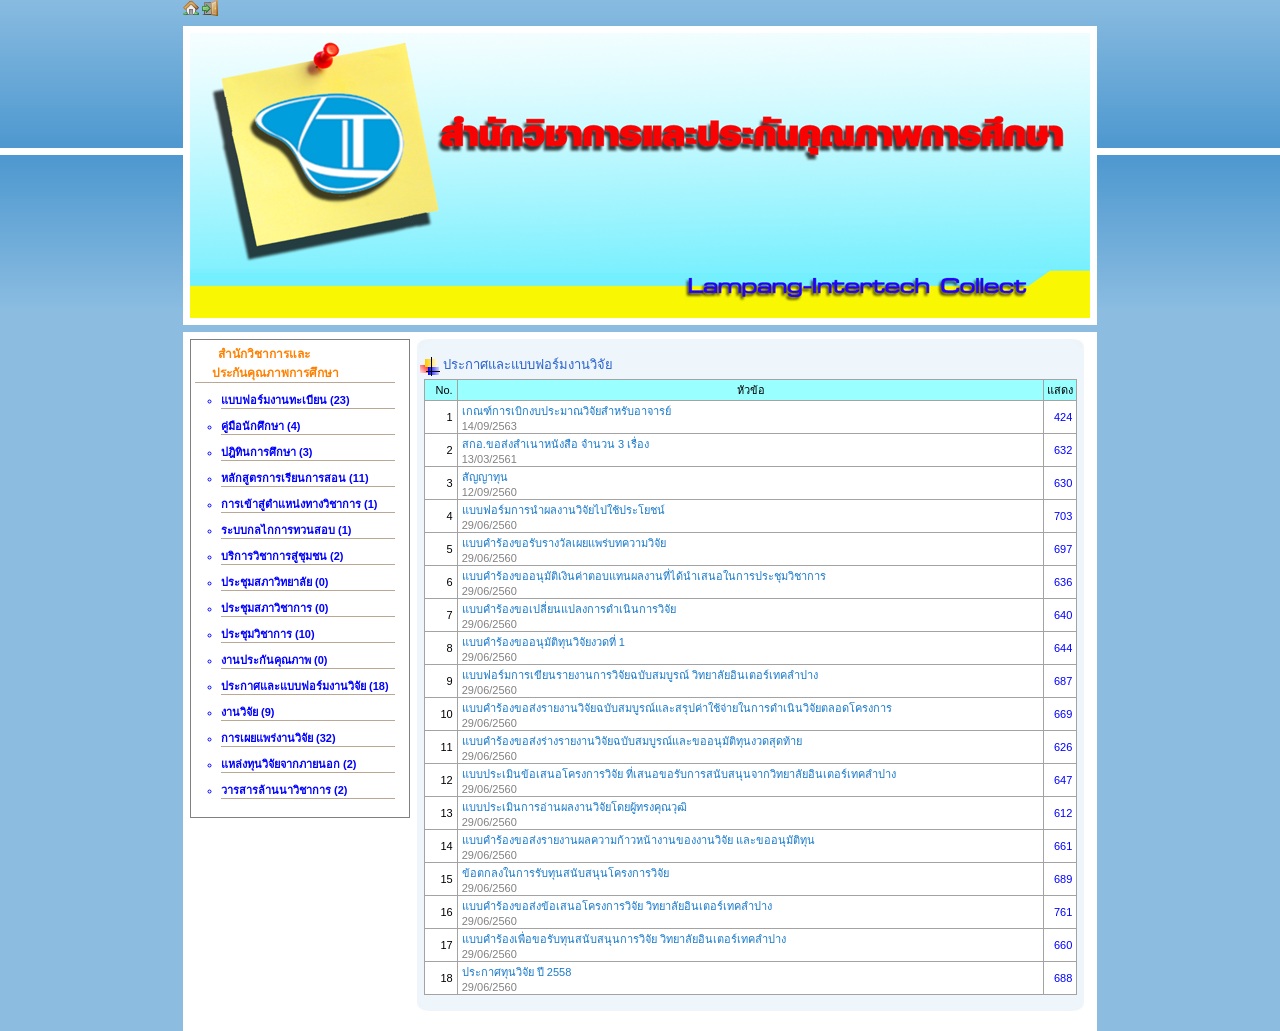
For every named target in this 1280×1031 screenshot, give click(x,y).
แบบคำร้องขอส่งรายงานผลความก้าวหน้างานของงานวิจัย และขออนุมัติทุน (638, 840)
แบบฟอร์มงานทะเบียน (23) (285, 400)
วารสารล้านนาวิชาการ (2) (284, 790)
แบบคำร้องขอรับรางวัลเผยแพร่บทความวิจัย (564, 543)
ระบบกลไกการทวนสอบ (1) (286, 530)
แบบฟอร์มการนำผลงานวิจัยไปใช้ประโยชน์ (563, 510)
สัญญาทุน (485, 477)
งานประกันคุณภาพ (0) (274, 660)
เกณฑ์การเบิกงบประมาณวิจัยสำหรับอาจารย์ (566, 411)
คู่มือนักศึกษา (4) (261, 426)
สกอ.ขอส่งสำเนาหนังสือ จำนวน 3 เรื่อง (555, 444)
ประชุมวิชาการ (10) (268, 634)
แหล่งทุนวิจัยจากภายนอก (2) (289, 764)
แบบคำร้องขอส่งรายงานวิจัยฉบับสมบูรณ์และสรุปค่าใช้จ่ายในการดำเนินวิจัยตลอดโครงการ (677, 708)
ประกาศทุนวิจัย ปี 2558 (517, 972)
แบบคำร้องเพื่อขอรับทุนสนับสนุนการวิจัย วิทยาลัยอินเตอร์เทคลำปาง (624, 939)
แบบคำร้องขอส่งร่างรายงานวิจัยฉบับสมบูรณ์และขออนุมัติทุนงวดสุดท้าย (632, 741)
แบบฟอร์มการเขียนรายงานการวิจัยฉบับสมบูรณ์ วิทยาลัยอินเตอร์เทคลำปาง (640, 675)
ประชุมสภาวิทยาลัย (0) (275, 582)
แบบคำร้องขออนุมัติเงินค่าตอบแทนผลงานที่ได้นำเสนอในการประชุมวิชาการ (644, 576)
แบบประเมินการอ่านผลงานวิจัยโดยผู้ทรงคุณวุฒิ (574, 807)
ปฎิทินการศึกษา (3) (267, 452)
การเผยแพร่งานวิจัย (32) (278, 738)
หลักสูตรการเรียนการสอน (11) (295, 478)
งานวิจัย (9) (248, 712)
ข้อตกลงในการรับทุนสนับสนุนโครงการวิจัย (565, 873)
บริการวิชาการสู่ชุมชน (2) (282, 556)
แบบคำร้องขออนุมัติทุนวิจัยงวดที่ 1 (543, 642)
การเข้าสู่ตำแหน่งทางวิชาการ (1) (299, 504)
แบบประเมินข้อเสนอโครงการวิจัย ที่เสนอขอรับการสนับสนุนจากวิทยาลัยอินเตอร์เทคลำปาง (679, 774)
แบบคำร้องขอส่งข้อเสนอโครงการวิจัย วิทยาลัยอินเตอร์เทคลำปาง (617, 906)
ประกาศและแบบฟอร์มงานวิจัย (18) (305, 686)
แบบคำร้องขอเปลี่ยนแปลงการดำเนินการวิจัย (569, 609)
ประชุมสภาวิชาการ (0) (275, 608)
